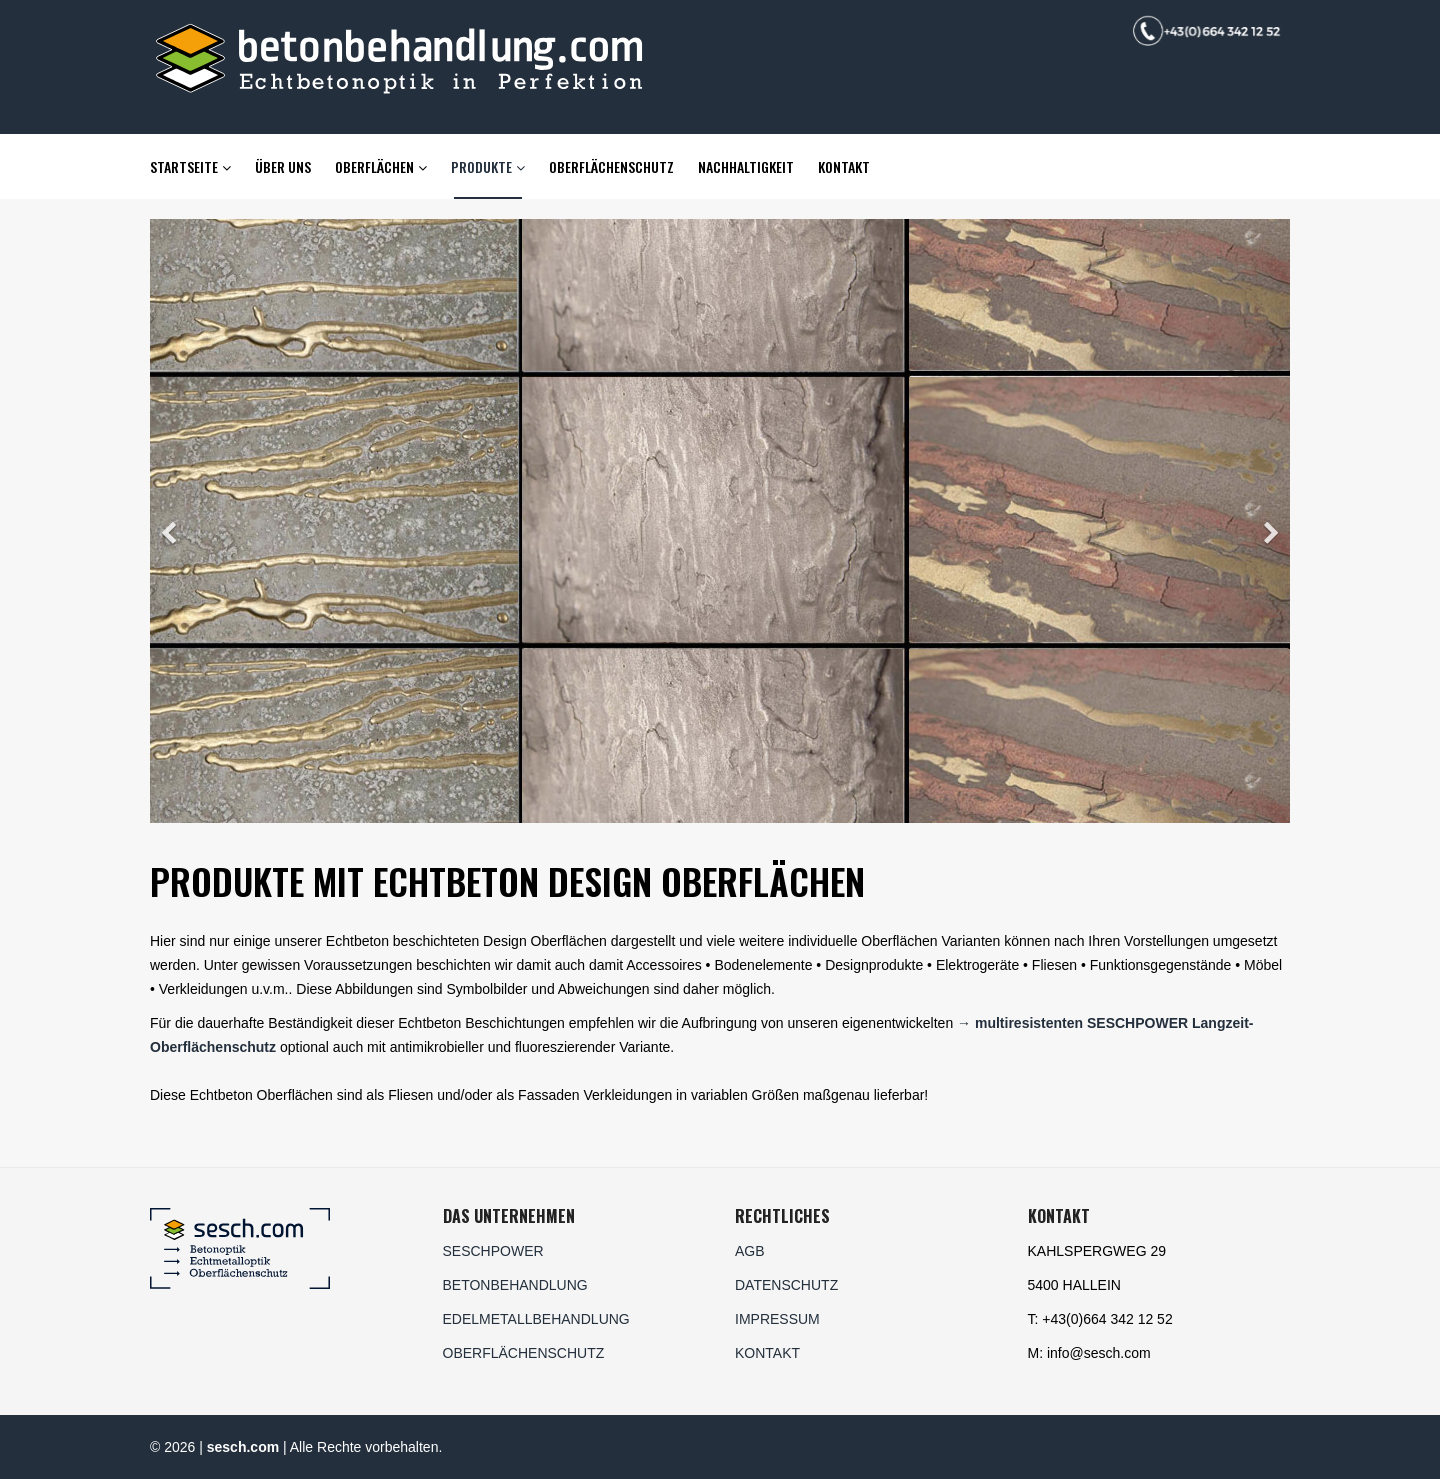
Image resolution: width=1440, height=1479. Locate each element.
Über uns (283, 166)
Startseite (184, 166)
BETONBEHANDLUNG (515, 1285)
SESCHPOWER (493, 1251)
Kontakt (844, 166)
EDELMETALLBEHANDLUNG (536, 1319)
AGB (750, 1251)
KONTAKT (767, 1353)
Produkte (481, 166)
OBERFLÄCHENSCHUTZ (524, 1353)
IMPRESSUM (777, 1319)
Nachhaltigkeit (746, 166)
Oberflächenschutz (611, 166)
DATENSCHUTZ (786, 1285)
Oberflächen (374, 166)
